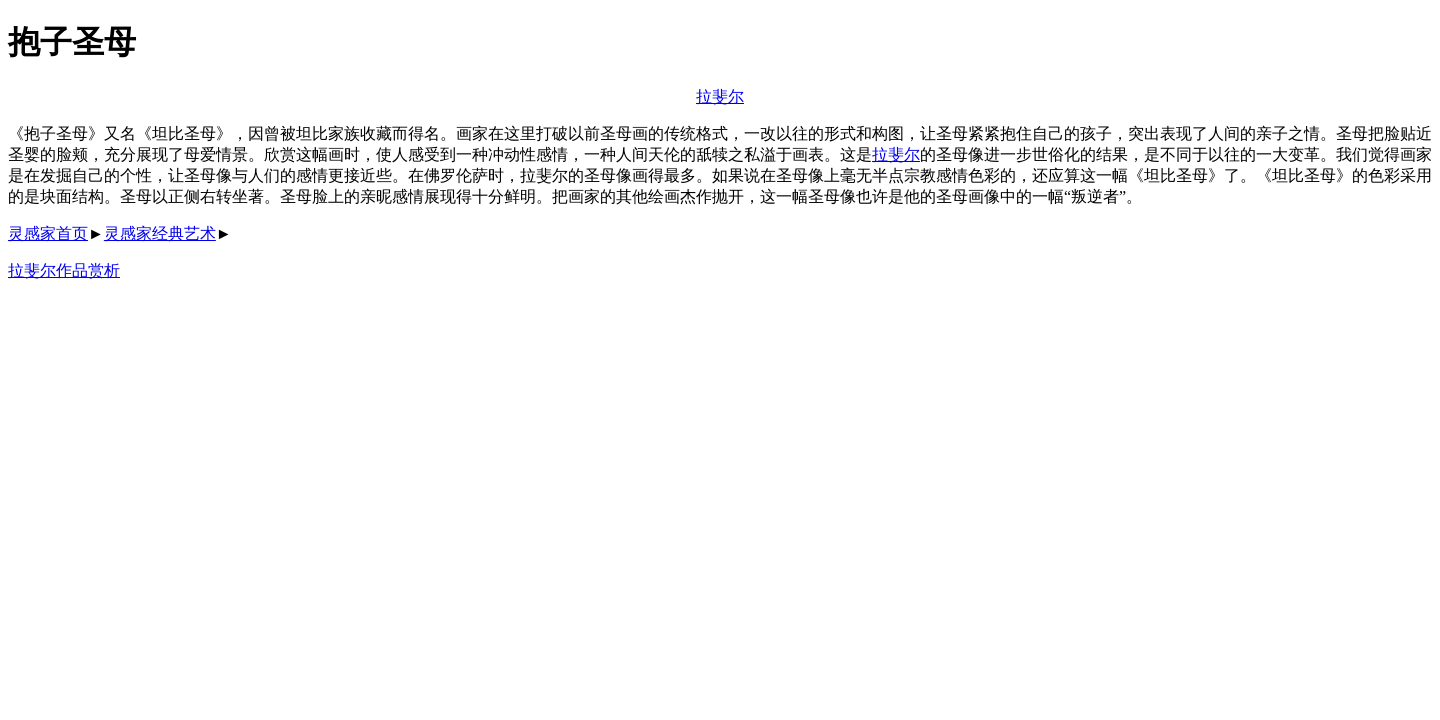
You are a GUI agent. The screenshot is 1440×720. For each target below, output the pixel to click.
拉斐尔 (720, 96)
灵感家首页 (48, 233)
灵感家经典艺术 (160, 233)
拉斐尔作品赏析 (64, 270)
